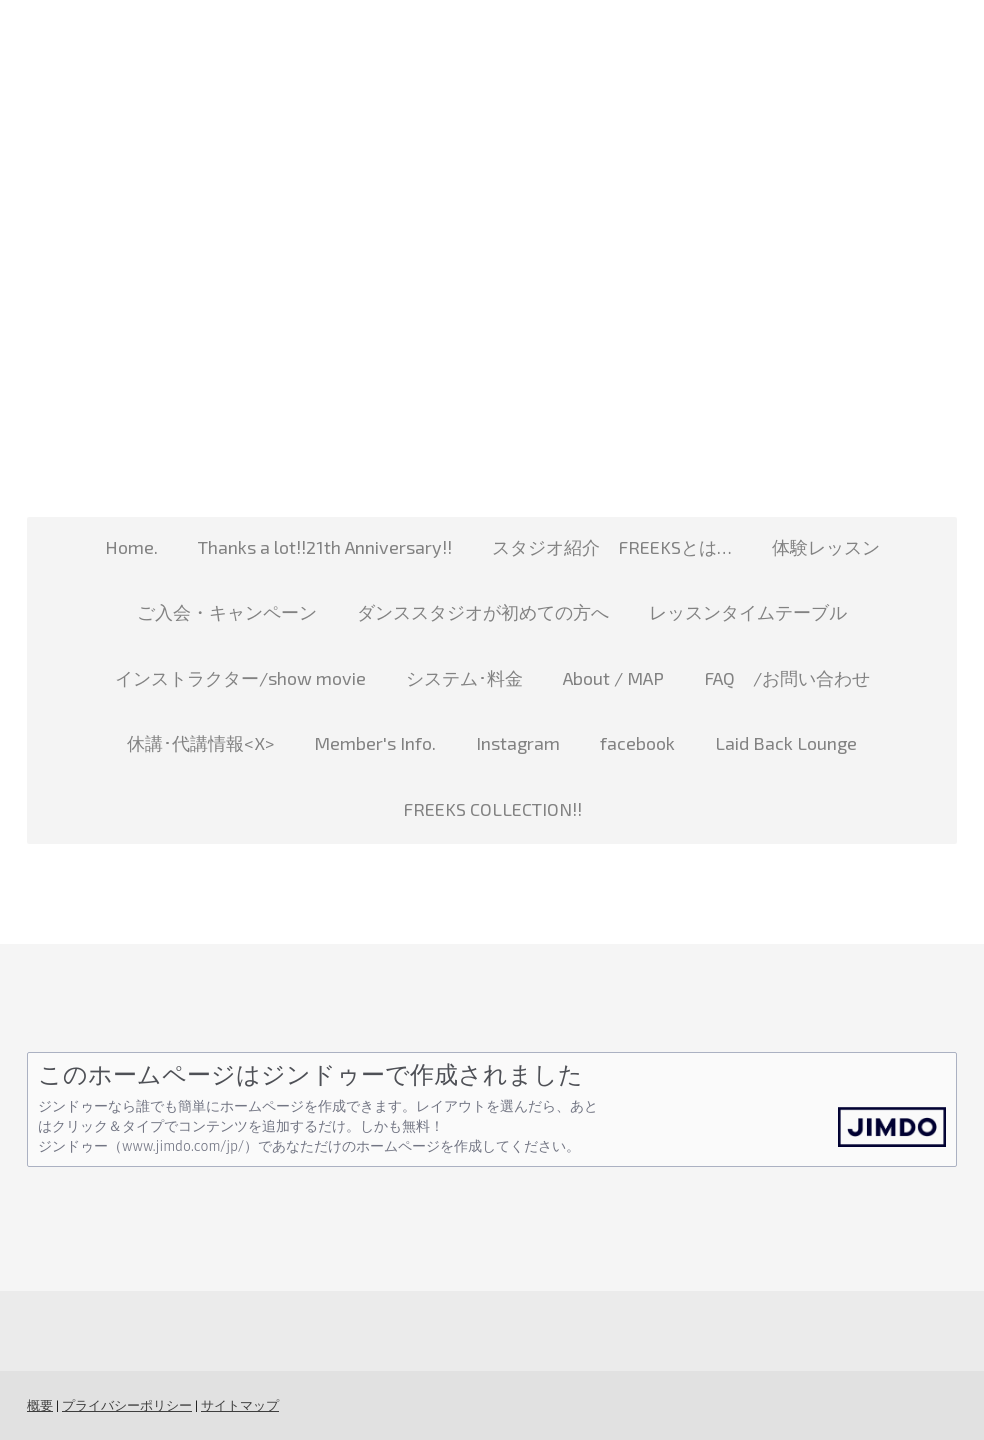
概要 (40, 1405)
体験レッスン (826, 547)
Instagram (518, 743)
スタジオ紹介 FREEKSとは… (612, 547)
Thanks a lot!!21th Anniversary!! (325, 547)
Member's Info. (375, 743)
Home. (131, 547)
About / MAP (613, 678)
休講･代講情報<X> (200, 743)
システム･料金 (464, 678)
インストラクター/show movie (240, 678)
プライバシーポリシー (127, 1405)
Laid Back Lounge (786, 743)
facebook (637, 743)
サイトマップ (240, 1405)
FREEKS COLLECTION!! (492, 809)
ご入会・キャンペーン (227, 612)
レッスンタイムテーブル (748, 612)
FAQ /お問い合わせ (787, 678)
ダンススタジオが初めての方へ (483, 612)
